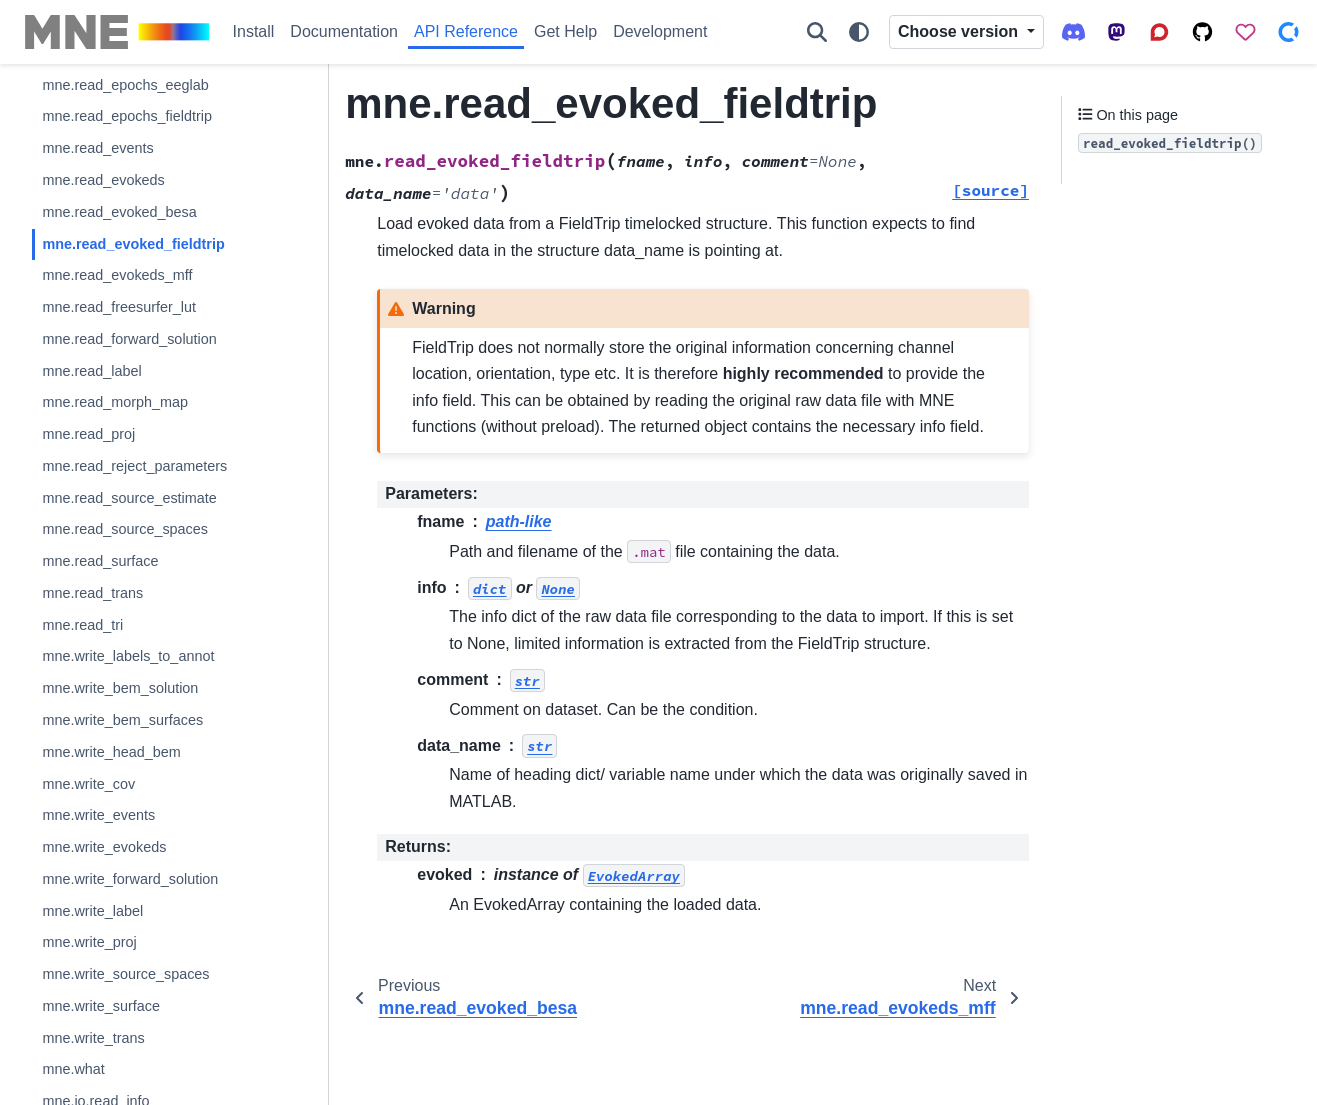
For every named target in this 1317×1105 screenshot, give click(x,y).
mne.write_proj (89, 942)
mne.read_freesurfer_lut (119, 307)
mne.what (73, 1069)
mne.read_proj (88, 434)
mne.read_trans (92, 593)
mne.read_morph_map (115, 402)
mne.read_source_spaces (125, 529)
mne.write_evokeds (104, 847)
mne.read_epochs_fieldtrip (127, 116)
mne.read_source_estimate (129, 498)
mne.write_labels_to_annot (128, 656)
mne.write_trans (93, 1038)
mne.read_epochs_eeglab (125, 85)
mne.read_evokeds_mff (117, 275)
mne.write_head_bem (111, 752)
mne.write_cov (88, 784)
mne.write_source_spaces (125, 974)
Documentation (344, 31)
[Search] (817, 32)
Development (660, 31)
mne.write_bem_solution (120, 688)
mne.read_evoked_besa (119, 212)
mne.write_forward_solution (130, 879)
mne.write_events (98, 815)
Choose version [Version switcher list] (960, 31)
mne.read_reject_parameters (134, 466)
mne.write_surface (101, 1006)
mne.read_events (97, 148)
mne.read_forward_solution (129, 339)
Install (254, 31)
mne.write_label (92, 911)
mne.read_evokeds (103, 180)
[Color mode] (859, 32)
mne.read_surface (100, 561)
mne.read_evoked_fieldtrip (133, 244)
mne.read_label (91, 371)
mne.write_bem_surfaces (122, 720)
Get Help (565, 31)
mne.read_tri (82, 625)
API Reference (466, 31)
